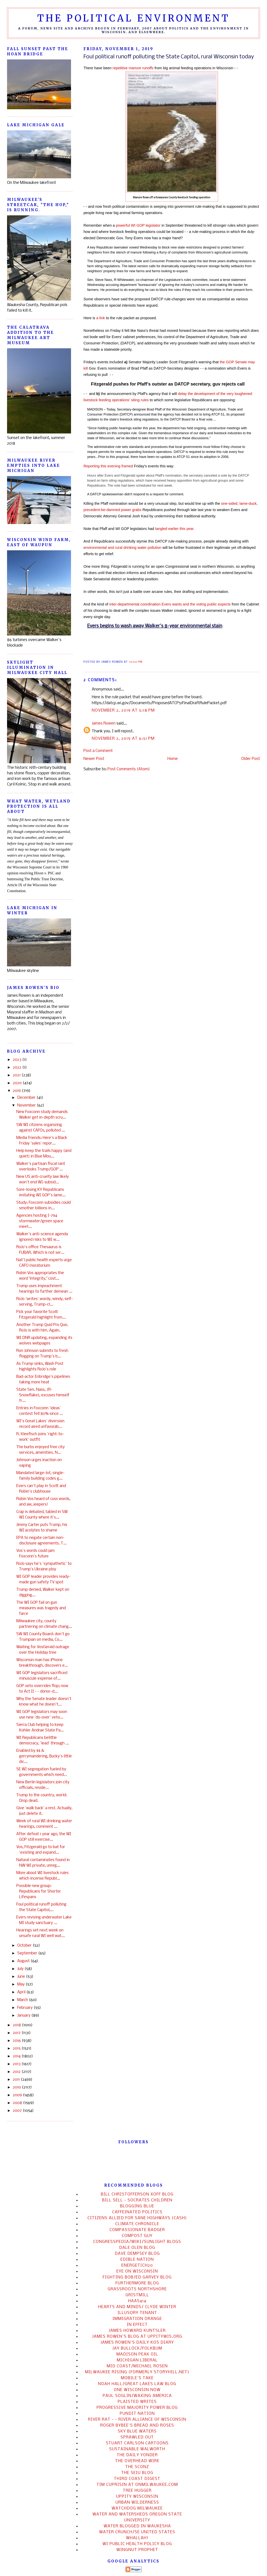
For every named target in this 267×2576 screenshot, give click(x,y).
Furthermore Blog (137, 2283)
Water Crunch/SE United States (137, 2532)
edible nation (137, 2260)
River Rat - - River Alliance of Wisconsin (137, 2419)
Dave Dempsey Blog (137, 2254)
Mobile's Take (137, 2378)
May (21, 1984)
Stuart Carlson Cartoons (137, 2443)
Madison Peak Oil (137, 2354)
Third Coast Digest (137, 2479)
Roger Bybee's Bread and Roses (137, 2425)
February (25, 2008)
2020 (18, 1083)
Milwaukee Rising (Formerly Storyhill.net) (137, 2372)
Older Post (250, 759)
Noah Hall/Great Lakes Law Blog (137, 2384)
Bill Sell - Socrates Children (137, 2200)
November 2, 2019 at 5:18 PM (123, 710)
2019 (17, 1091)
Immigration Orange (137, 2319)
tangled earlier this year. (174, 529)
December (27, 1098)
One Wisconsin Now (137, 2390)
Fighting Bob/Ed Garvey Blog (137, 2277)
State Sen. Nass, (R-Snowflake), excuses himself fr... (42, 1395)
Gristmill (137, 2295)
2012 (17, 2072)
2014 (17, 2056)
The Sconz (137, 2467)
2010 (17, 2087)
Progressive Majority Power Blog (137, 2408)
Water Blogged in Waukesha (137, 2526)
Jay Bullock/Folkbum (137, 2348)
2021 (17, 1075)
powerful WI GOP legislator (137, 225)
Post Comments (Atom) (129, 769)
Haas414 (137, 2301)
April (21, 1992)
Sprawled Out (137, 2437)
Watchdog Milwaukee (137, 2508)
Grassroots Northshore (137, 2289)
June (21, 1977)
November (27, 1105)
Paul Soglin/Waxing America (137, 2396)
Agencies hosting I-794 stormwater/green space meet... (39, 1221)
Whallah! (137, 2538)
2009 (18, 2095)
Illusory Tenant (137, 2313)
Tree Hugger (137, 2491)
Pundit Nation (137, 2414)
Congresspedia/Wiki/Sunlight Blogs (137, 2242)
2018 (17, 2025)
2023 (17, 1060)
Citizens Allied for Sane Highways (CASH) (137, 2218)
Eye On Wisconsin (137, 2271)
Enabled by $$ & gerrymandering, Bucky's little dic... (44, 1756)
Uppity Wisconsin (137, 2497)
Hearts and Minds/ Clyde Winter (137, 2307)
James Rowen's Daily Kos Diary (137, 2342)
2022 (17, 1067)
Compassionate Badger (137, 2230)
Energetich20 (137, 2265)
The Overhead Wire (137, 2461)
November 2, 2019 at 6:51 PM (123, 739)
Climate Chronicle (137, 2224)
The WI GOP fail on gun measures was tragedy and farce (41, 1608)
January (24, 2015)
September (27, 1953)
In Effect (137, 2325)
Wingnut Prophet (137, 2550)
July (20, 1969)
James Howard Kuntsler (137, 2331)
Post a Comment (98, 751)
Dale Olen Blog (137, 2248)
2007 (18, 2111)
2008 (18, 2103)
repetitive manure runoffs (133, 68)
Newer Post (93, 759)
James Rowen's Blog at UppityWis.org (137, 2337)
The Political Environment (133, 18)
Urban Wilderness (137, 2502)
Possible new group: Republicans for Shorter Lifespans (38, 1891)
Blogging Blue (137, 2206)
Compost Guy (137, 2236)
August (24, 1961)
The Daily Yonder (137, 2455)
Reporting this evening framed (108, 466)
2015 (17, 2048)
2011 (17, 2080)
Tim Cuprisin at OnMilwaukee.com (137, 2485)
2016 (17, 2041)
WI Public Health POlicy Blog (137, 2544)
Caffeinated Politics (137, 2212)
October (25, 1945)
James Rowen (104, 723)
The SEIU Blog (137, 2473)
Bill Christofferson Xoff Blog (137, 2194)
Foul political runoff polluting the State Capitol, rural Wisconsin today (168, 57)
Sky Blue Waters (137, 2431)
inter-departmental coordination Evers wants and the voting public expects (170, 604)
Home (172, 759)
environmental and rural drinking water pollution (122, 547)
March (23, 2000)
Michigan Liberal (137, 2360)
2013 (17, 2064)
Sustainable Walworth (137, 2449)
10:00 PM (135, 661)
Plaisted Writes (137, 2402)
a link (101, 318)
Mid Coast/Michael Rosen (137, 2366)
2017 (17, 2033)
